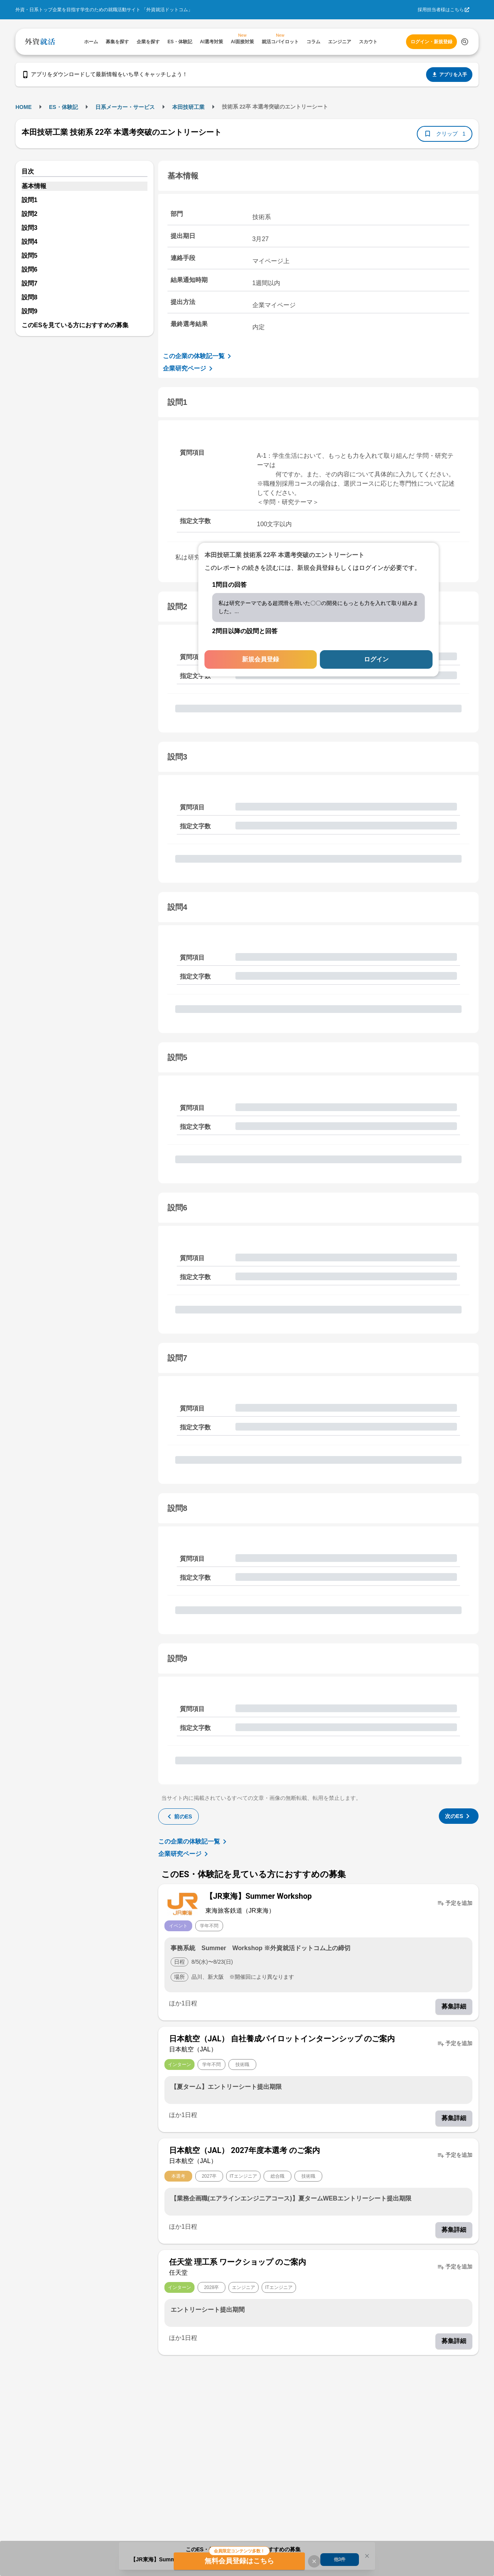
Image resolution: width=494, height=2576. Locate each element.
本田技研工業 (188, 107)
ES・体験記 (63, 107)
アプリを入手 (449, 74)
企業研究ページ (189, 368)
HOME (23, 107)
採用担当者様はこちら (441, 9)
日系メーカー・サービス (125, 107)
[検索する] (464, 41)
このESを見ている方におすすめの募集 (75, 325)
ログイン (376, 659)
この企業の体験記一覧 (198, 356)
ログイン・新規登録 (431, 41)
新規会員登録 (260, 659)
